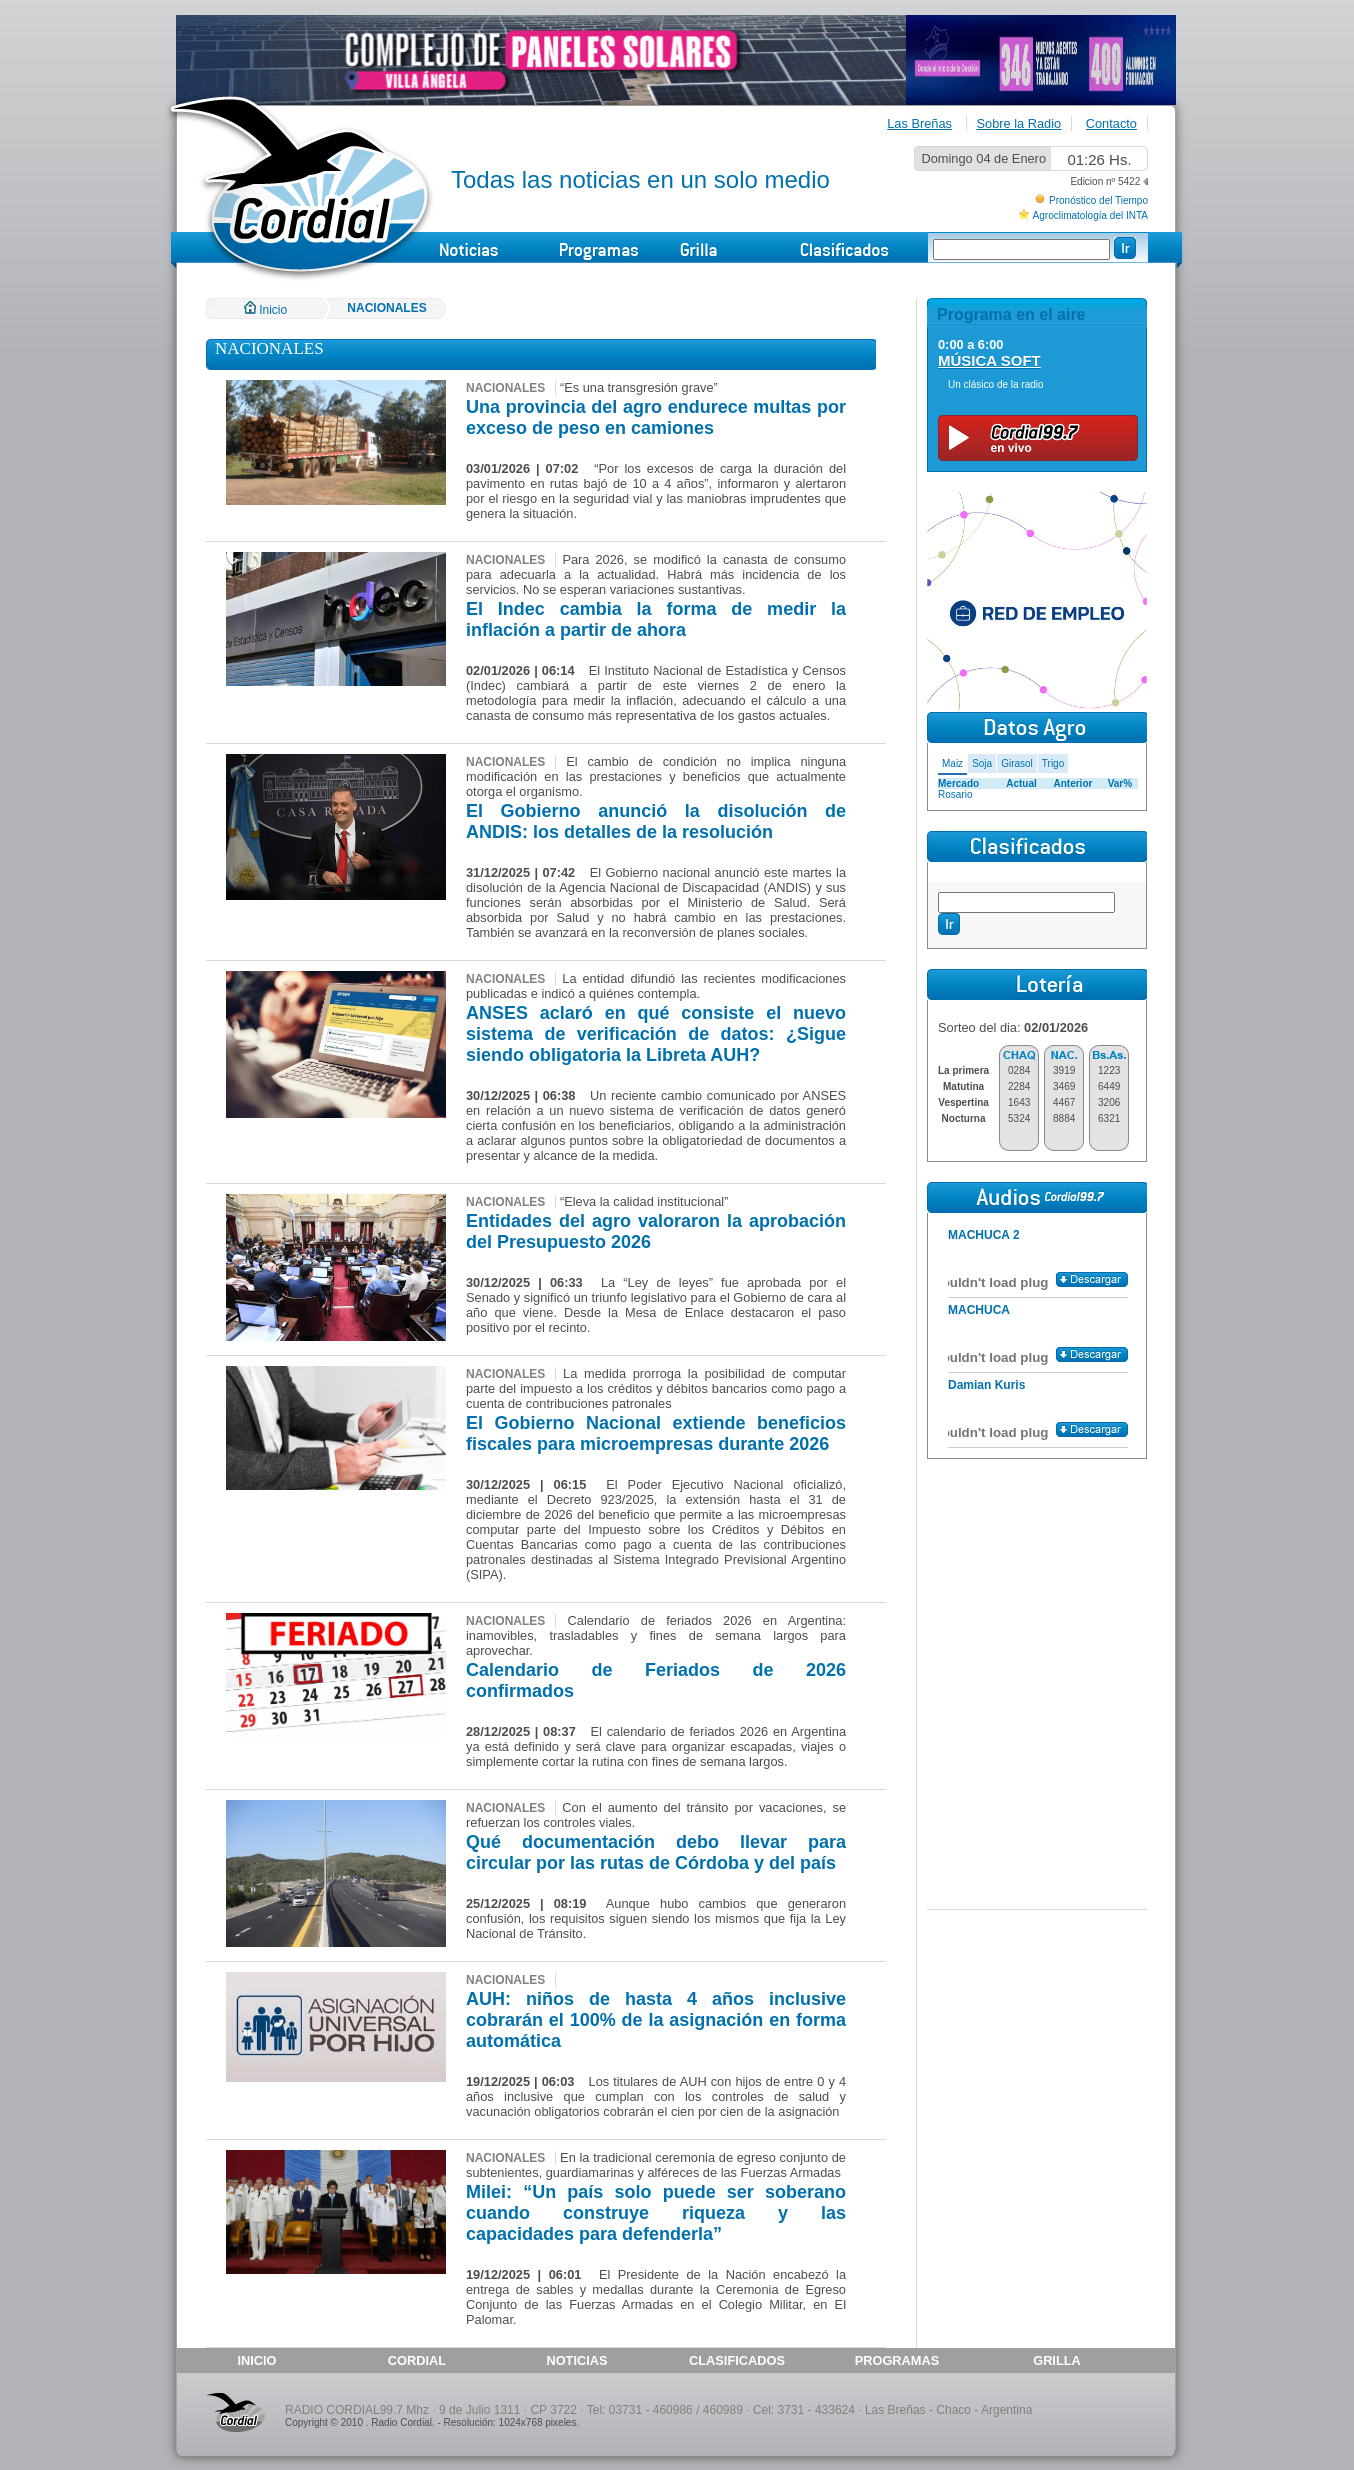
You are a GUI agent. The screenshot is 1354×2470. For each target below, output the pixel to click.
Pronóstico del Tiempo (1098, 200)
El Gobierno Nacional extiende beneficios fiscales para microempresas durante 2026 (656, 1433)
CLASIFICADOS (737, 2360)
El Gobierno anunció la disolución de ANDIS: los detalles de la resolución (656, 821)
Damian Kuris (986, 1385)
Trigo (1053, 763)
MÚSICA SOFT (989, 360)
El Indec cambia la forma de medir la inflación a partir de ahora (656, 619)
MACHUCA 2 (984, 1235)
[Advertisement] (1037, 1589)
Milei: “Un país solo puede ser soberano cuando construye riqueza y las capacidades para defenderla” (656, 2213)
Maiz (952, 763)
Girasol (1017, 763)
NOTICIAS (576, 2360)
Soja (982, 763)
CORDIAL (417, 2360)
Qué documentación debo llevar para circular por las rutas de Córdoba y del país (656, 1852)
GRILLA (1057, 2360)
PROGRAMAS (897, 2360)
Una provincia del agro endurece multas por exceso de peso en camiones (656, 417)
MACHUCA (979, 1310)
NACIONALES (386, 308)
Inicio (265, 310)
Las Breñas (919, 123)
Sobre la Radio (1019, 123)
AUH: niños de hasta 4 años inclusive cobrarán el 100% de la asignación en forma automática (656, 2020)
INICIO (256, 2360)
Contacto (1111, 123)
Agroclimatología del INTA (1090, 215)
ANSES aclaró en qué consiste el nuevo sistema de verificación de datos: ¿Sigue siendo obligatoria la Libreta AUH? (656, 1034)
